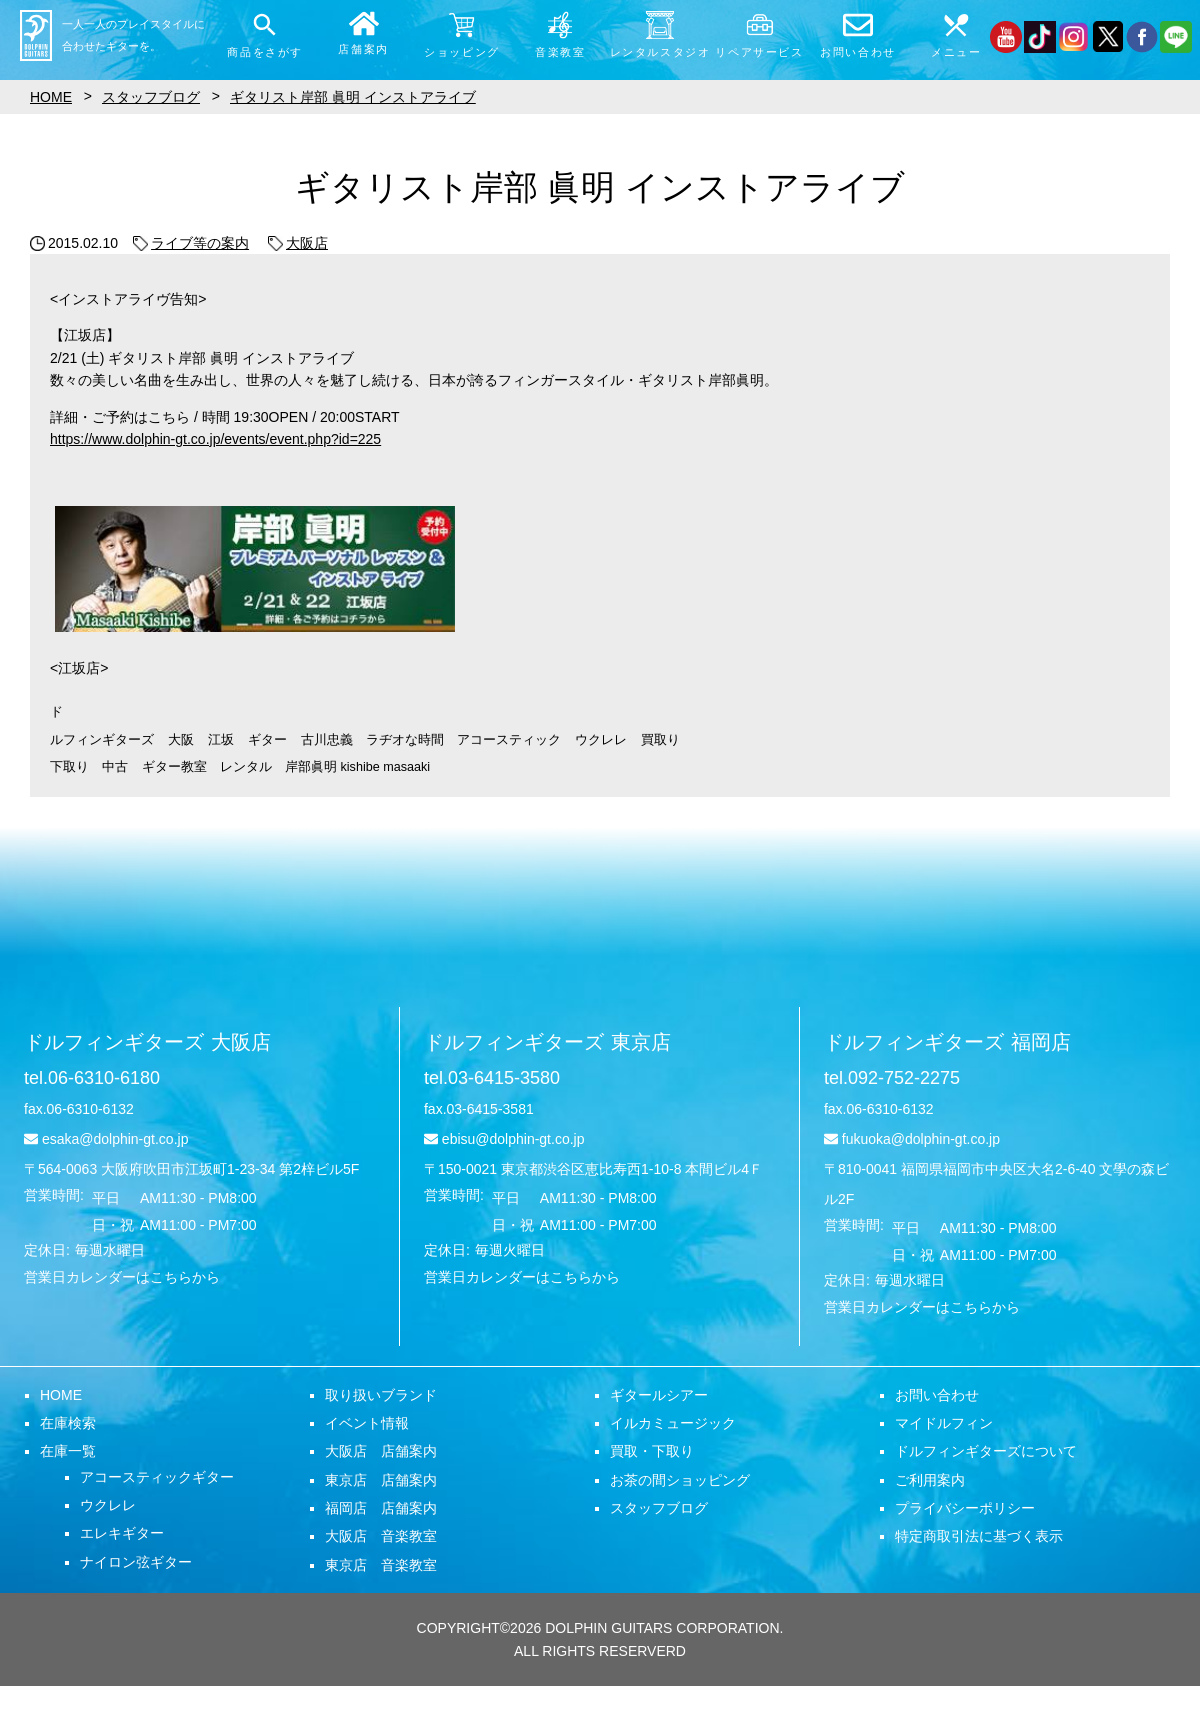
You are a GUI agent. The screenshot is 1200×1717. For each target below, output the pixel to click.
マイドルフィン (944, 1423)
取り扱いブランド (381, 1395)
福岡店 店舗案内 (381, 1508)
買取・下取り (652, 1451)
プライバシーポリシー (965, 1508)
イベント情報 (367, 1423)
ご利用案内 (930, 1480)
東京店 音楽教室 (381, 1565)
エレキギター (122, 1533)
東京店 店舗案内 (381, 1480)
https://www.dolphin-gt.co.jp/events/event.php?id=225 (215, 439)
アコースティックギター (157, 1477)
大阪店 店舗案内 (381, 1451)
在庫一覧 (68, 1451)
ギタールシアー (659, 1395)
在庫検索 (68, 1423)
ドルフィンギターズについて (986, 1451)
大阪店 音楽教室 (381, 1536)
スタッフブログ (659, 1508)
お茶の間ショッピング (680, 1480)
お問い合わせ (937, 1395)
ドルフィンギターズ (147, 1042)
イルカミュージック (673, 1423)
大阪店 (298, 243)
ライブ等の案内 (191, 243)
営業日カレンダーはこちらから (122, 1277)
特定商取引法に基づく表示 (979, 1536)
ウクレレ (108, 1505)
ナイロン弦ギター (136, 1562)
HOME (61, 1395)
